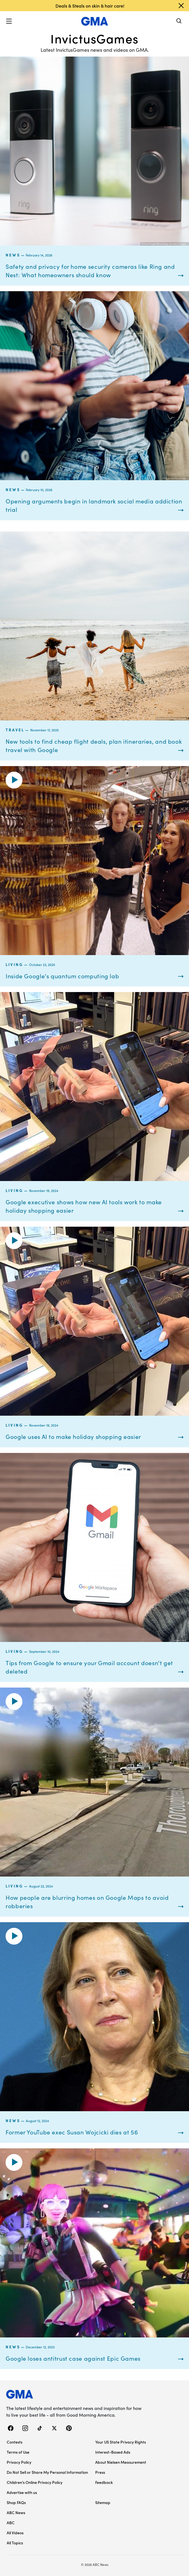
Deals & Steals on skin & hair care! (89, 6)
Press (100, 2472)
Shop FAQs (16, 2502)
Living (14, 964)
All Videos (15, 2532)
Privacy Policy (19, 2462)
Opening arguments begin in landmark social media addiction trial (94, 505)
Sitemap (102, 2502)
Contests (14, 2442)
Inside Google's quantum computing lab (62, 976)
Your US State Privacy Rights (120, 2442)
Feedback (104, 2482)
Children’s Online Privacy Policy (34, 2482)
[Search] (179, 21)
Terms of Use (18, 2452)
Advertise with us (22, 2492)
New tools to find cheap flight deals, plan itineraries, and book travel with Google (94, 745)
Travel (15, 729)
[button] (9, 21)
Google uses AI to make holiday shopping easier (73, 1436)
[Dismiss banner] (181, 5)
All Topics (15, 2542)
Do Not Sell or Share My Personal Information (47, 2472)
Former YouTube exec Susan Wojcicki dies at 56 (72, 2132)
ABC (11, 2522)
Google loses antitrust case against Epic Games (73, 2358)
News (13, 255)
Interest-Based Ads (112, 2452)
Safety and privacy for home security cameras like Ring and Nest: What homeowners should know (90, 270)
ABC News (16, 2512)
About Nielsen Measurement (120, 2462)
